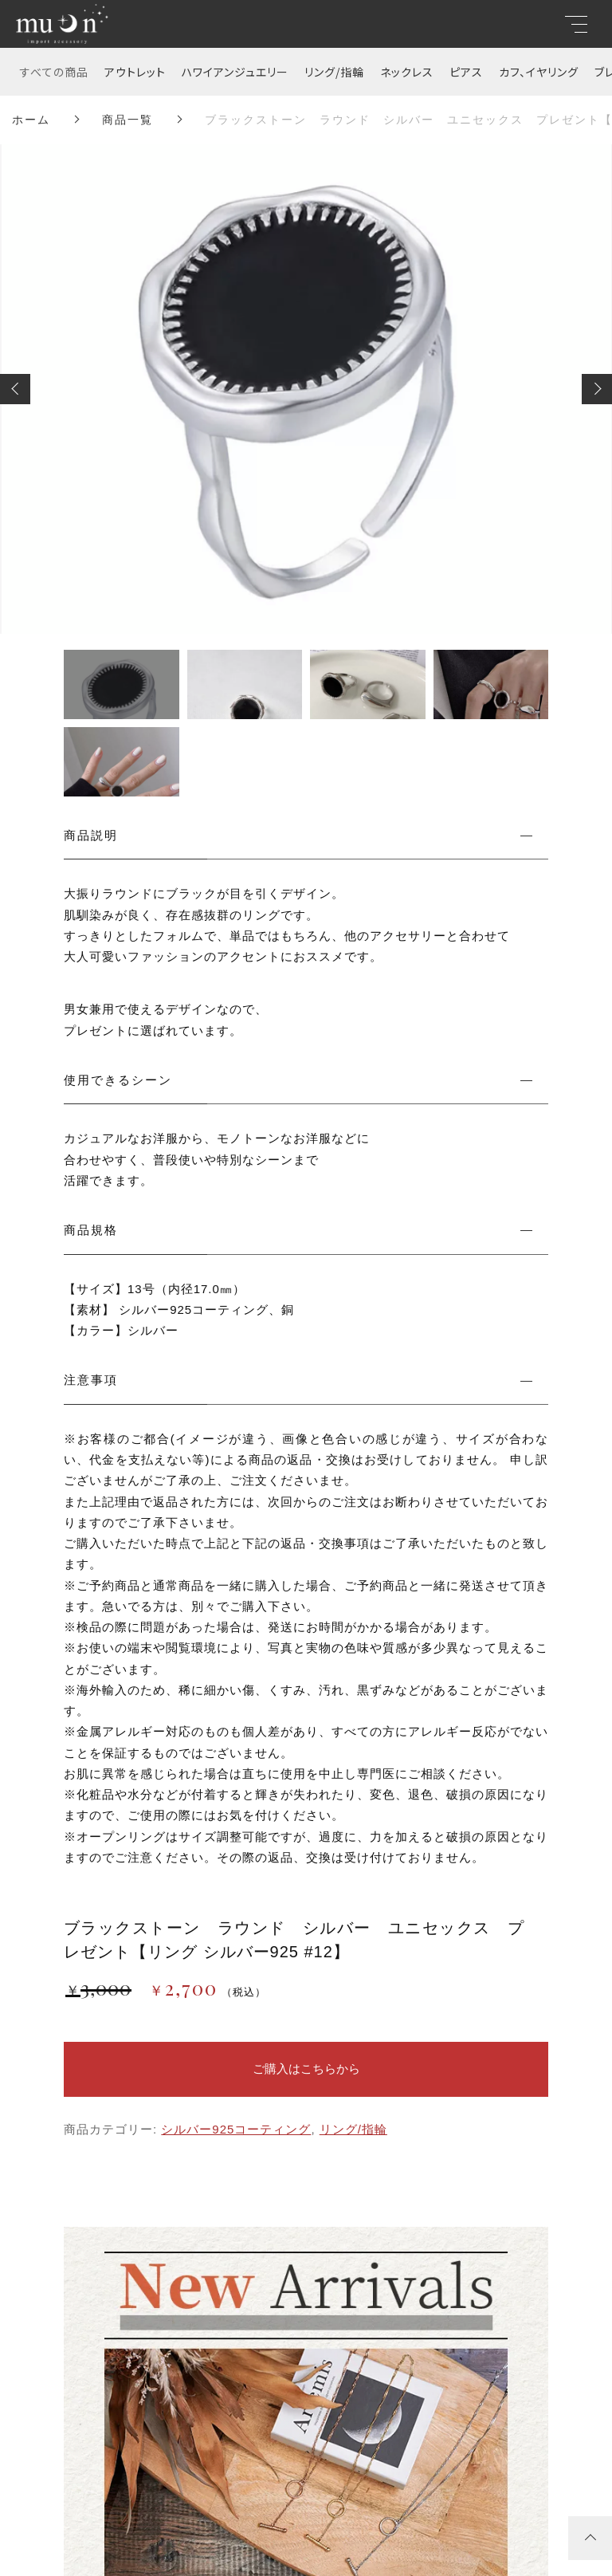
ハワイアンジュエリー (235, 72)
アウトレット (135, 72)
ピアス (466, 72)
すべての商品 (54, 72)
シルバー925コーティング (236, 2129)
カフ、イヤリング (539, 72)
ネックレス (407, 72)
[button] (15, 389)
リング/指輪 (334, 72)
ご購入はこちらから (306, 2068)
